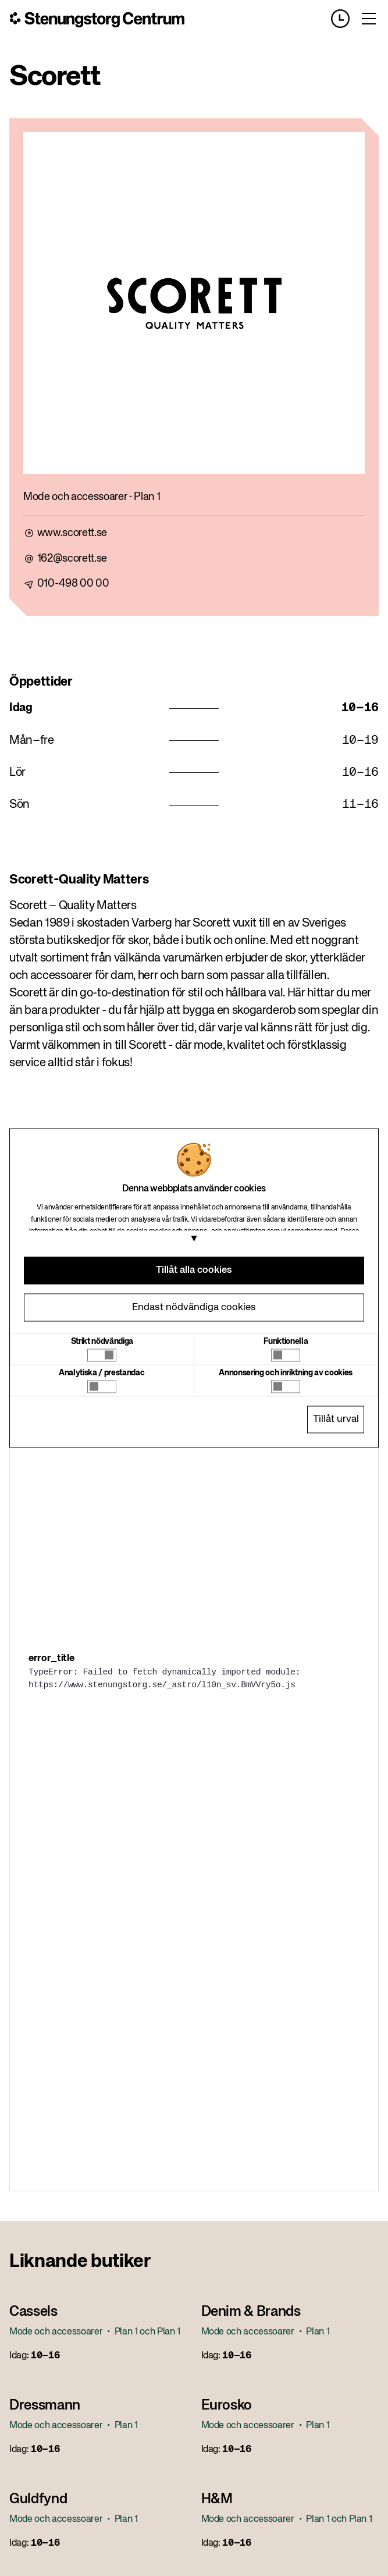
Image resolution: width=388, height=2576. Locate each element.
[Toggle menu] (368, 18)
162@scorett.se (72, 558)
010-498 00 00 (73, 584)
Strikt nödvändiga (102, 1341)
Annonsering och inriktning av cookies (286, 1372)
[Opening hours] (345, 18)
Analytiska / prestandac (101, 1372)
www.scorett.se (72, 533)
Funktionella (286, 1341)
